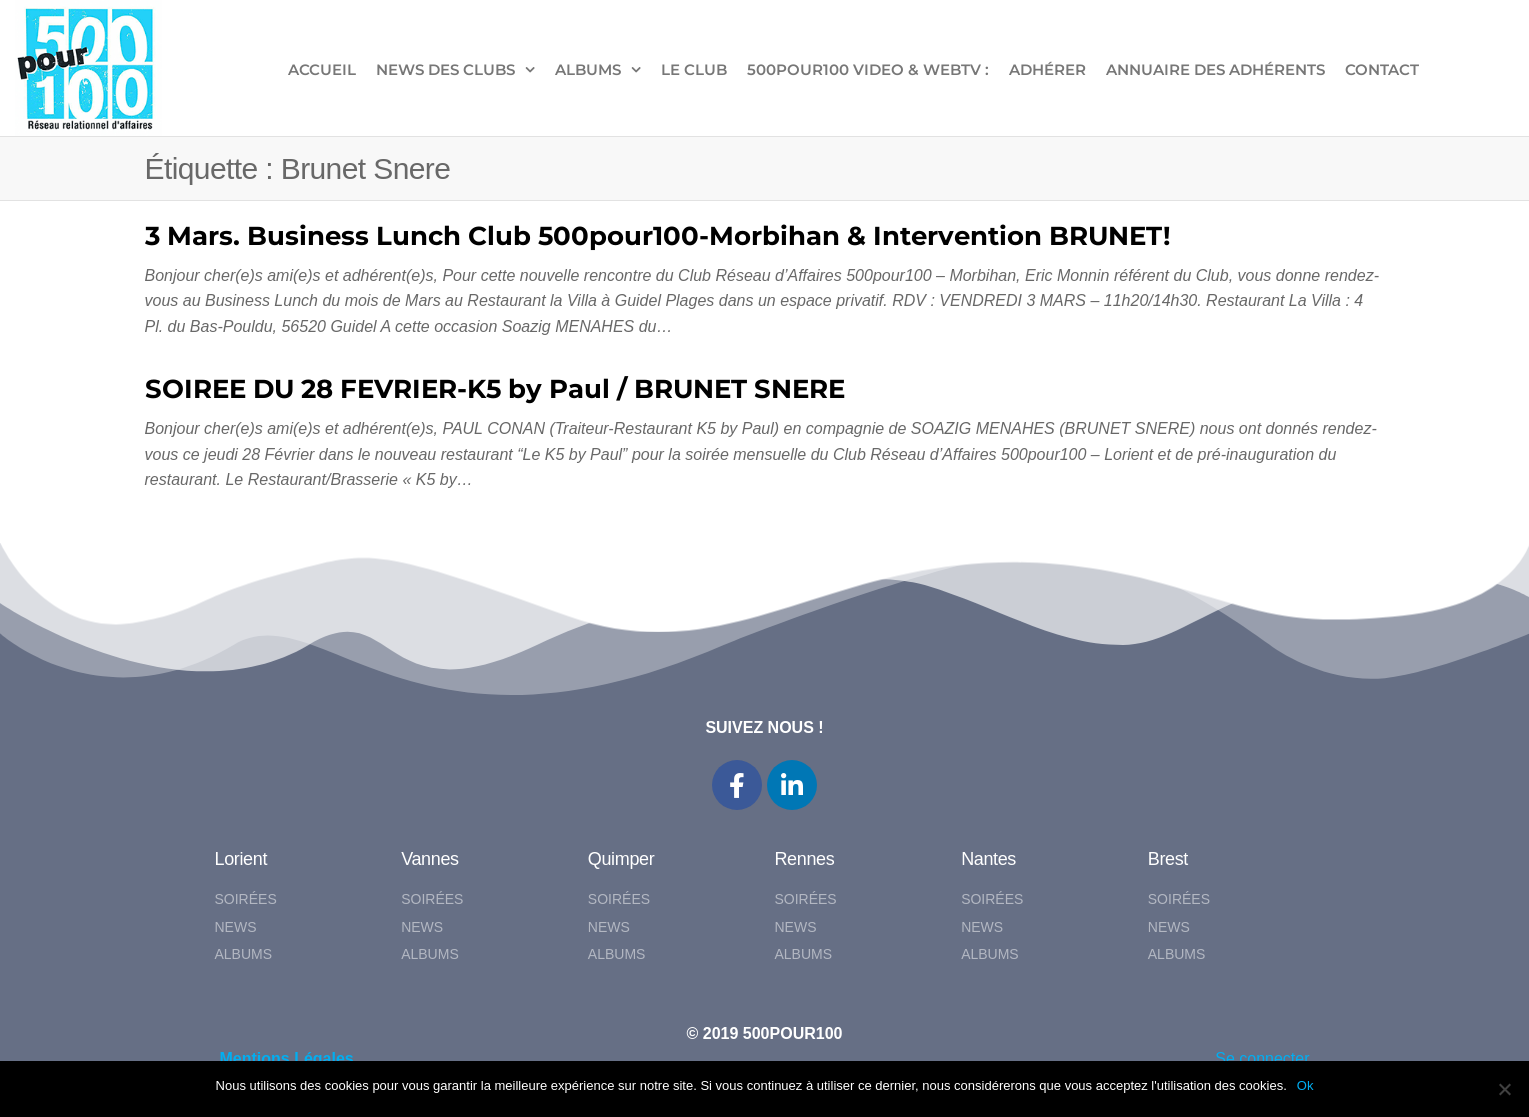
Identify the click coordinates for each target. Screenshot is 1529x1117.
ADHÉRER (1047, 69)
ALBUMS (588, 69)
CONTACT (1382, 69)
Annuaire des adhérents (1215, 69)
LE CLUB (694, 69)
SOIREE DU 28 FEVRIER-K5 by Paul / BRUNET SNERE (495, 389)
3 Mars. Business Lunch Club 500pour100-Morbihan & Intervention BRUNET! (658, 236)
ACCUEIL (322, 69)
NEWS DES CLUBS (445, 69)
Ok (1305, 1085)
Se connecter (1262, 1058)
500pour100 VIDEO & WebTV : (868, 69)
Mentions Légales (287, 1058)
